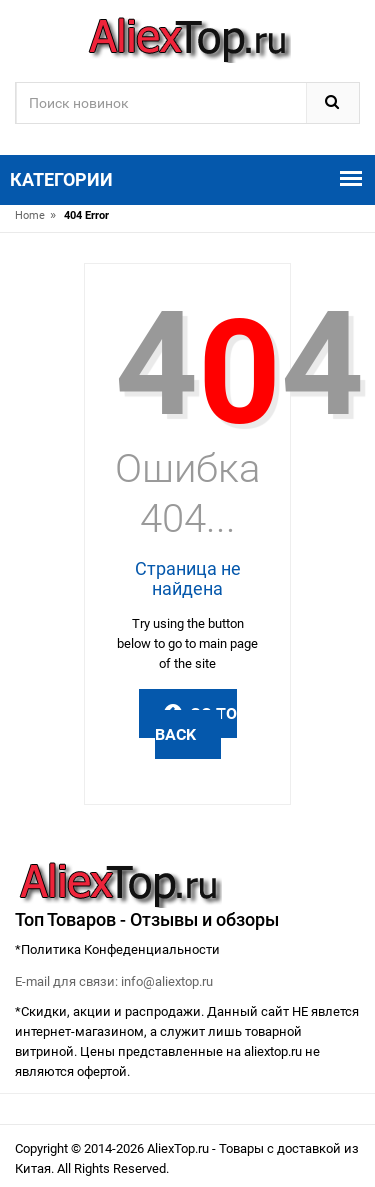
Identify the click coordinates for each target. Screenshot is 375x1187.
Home (30, 215)
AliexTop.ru (179, 1148)
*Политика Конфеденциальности (117, 949)
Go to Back (196, 724)
